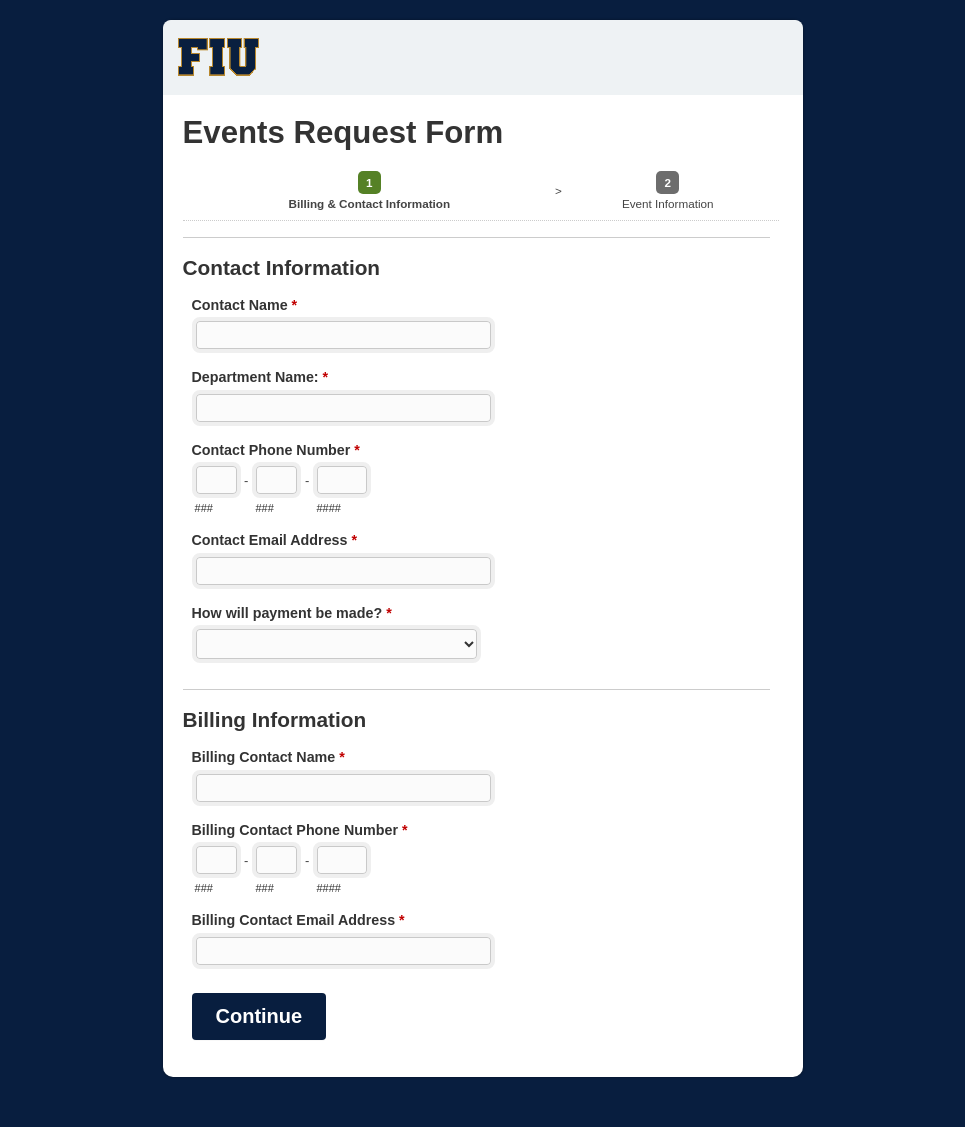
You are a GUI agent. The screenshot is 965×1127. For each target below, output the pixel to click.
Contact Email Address (275, 542)
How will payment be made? (292, 615)
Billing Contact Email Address (298, 922)
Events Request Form (483, 57)
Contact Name (245, 307)
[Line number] (342, 480)
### (204, 508)
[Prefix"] (276, 480)
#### (328, 508)
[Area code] (216, 480)
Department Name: (260, 379)
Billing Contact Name (268, 759)
